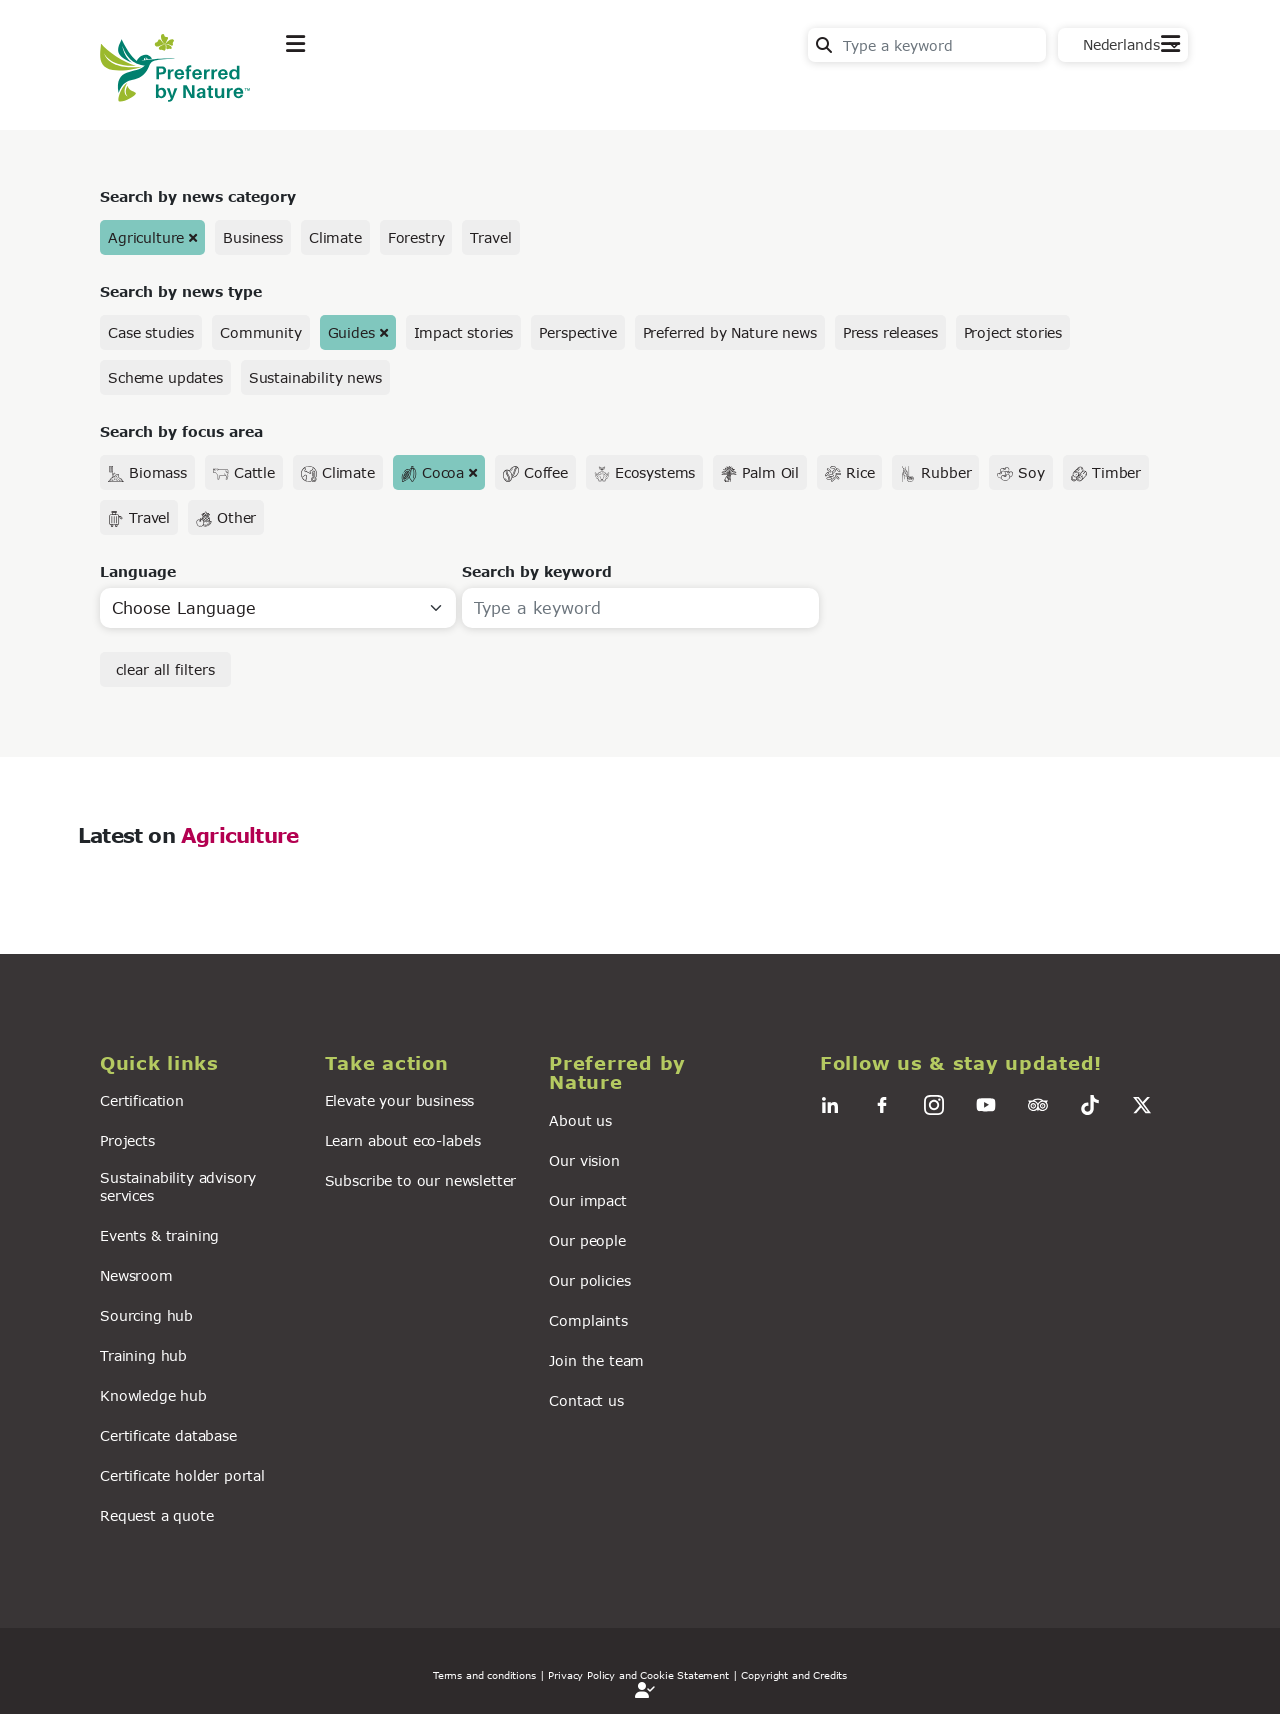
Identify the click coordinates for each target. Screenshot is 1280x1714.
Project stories (1013, 332)
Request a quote (157, 1515)
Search (824, 45)
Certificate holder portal (182, 1475)
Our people (587, 1240)
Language (138, 571)
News (545, 93)
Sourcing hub (146, 1315)
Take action (435, 93)
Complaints (588, 1320)
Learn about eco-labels (403, 1140)
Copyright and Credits (794, 1675)
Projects (127, 1140)
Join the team (596, 1360)
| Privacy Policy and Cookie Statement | (639, 1675)
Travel (490, 237)
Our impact (587, 1200)
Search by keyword (537, 571)
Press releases (890, 332)
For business (660, 93)
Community (261, 332)
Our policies (589, 1280)
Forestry (416, 237)
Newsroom (136, 1275)
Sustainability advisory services (178, 1186)
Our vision (584, 1160)
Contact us (586, 1400)
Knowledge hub (153, 1395)
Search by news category (198, 196)
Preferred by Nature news (730, 332)
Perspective (577, 332)
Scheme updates (165, 377)
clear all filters (165, 669)
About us (580, 1120)
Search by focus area (181, 431)
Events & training (159, 1235)
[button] (200, 1063)
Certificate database (168, 1435)
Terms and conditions (484, 1675)
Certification (142, 1100)
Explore (316, 93)
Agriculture (146, 237)
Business (253, 237)
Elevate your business (400, 1100)
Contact (1150, 91)
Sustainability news (315, 377)
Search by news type (181, 291)
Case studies (151, 332)
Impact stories (464, 332)
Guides (351, 332)
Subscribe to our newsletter (421, 1180)
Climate (335, 237)
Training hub (143, 1355)
